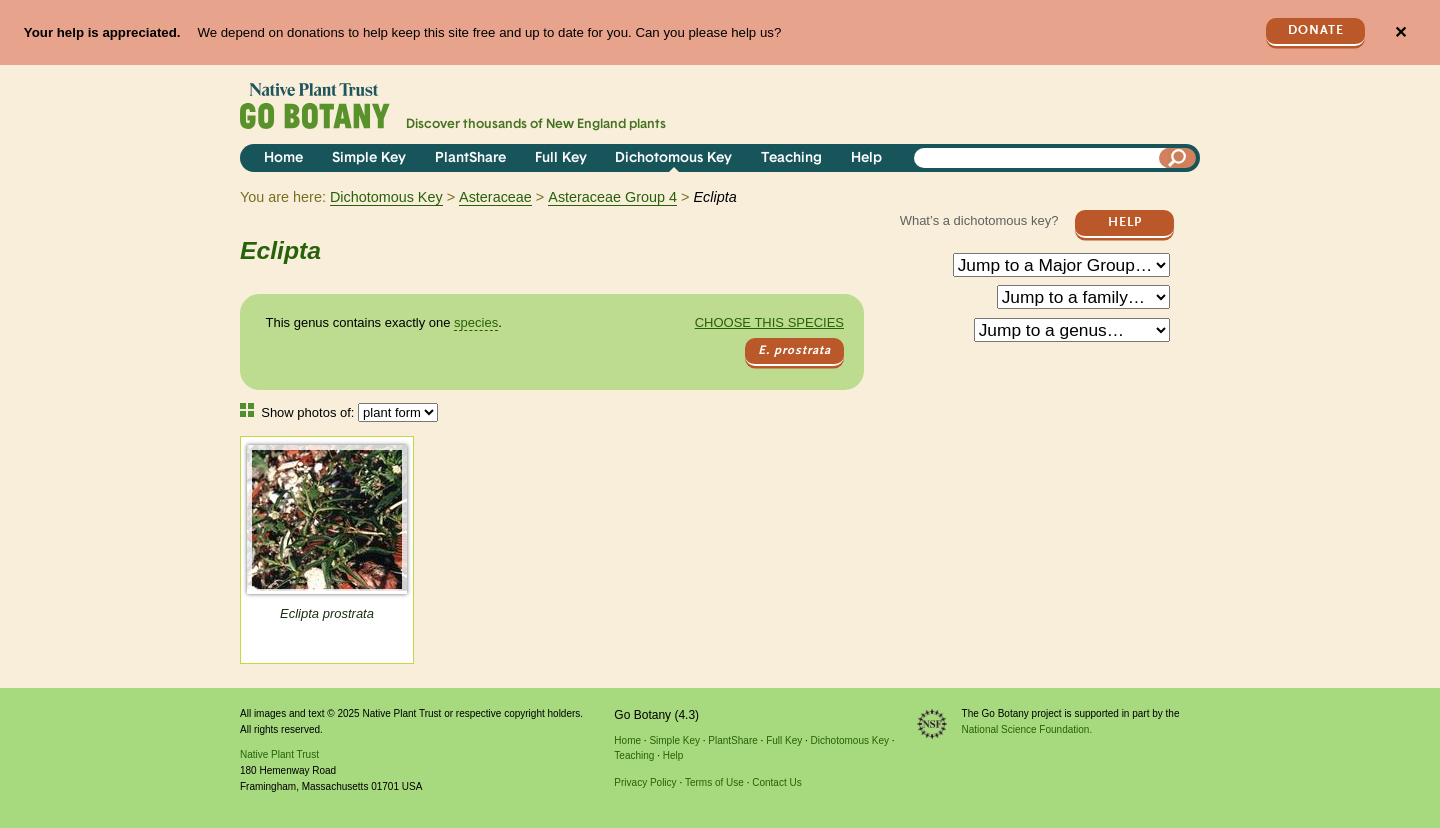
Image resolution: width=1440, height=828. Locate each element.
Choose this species (769, 322)
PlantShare (470, 158)
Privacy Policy (645, 782)
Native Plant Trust (279, 754)
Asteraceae (495, 197)
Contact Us (776, 782)
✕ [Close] (1400, 32)
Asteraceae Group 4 (612, 197)
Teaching (791, 158)
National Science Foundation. (1027, 729)
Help (866, 158)
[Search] (1178, 158)
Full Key (561, 158)
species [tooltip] (476, 322)
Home (283, 158)
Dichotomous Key (673, 158)
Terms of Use (714, 782)
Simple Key (369, 158)
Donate (1316, 30)
